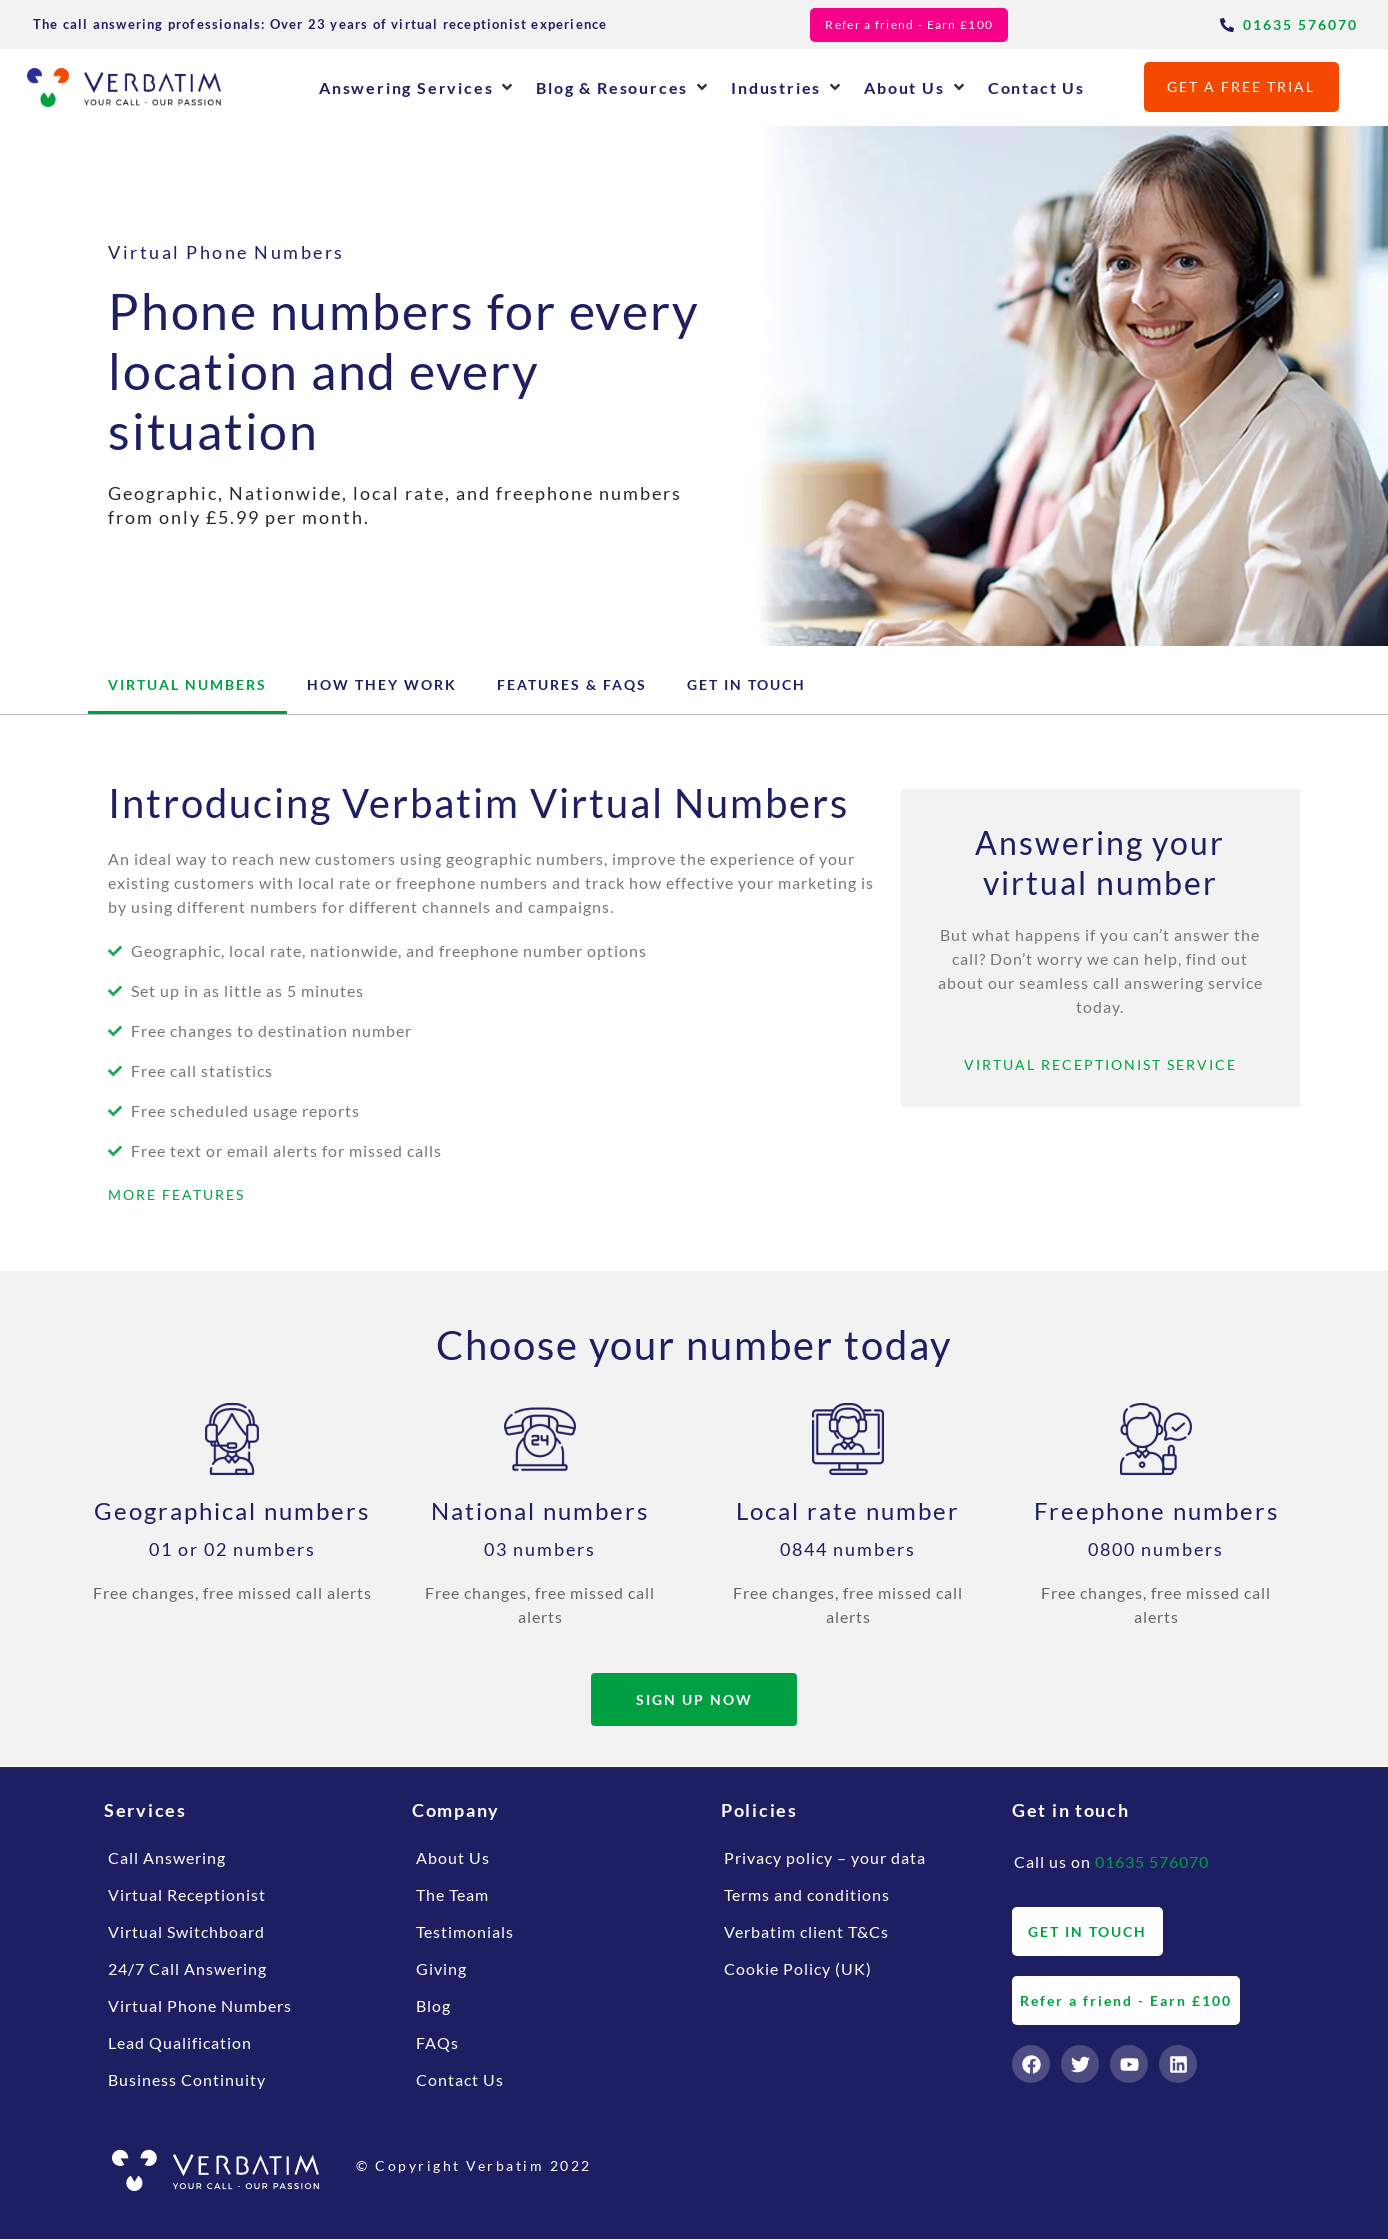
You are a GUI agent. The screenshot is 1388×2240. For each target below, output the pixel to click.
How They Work (382, 684)
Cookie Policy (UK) (798, 1969)
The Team (452, 1895)
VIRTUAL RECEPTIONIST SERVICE (1100, 1064)
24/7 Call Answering (187, 1969)
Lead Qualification (180, 2043)
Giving (441, 1969)
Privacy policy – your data (825, 1858)
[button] (417, 87)
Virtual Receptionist (187, 1895)
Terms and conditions (807, 1895)
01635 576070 (1152, 1862)
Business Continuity (187, 2080)
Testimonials (465, 1932)
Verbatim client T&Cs (806, 1932)
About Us (453, 1858)
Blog (433, 2006)
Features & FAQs (572, 684)
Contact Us (460, 2080)
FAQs (437, 2043)
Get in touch (746, 684)
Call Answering (167, 1858)
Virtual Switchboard (186, 1932)
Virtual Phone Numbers (200, 2006)
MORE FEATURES (176, 1194)
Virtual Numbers (187, 684)
